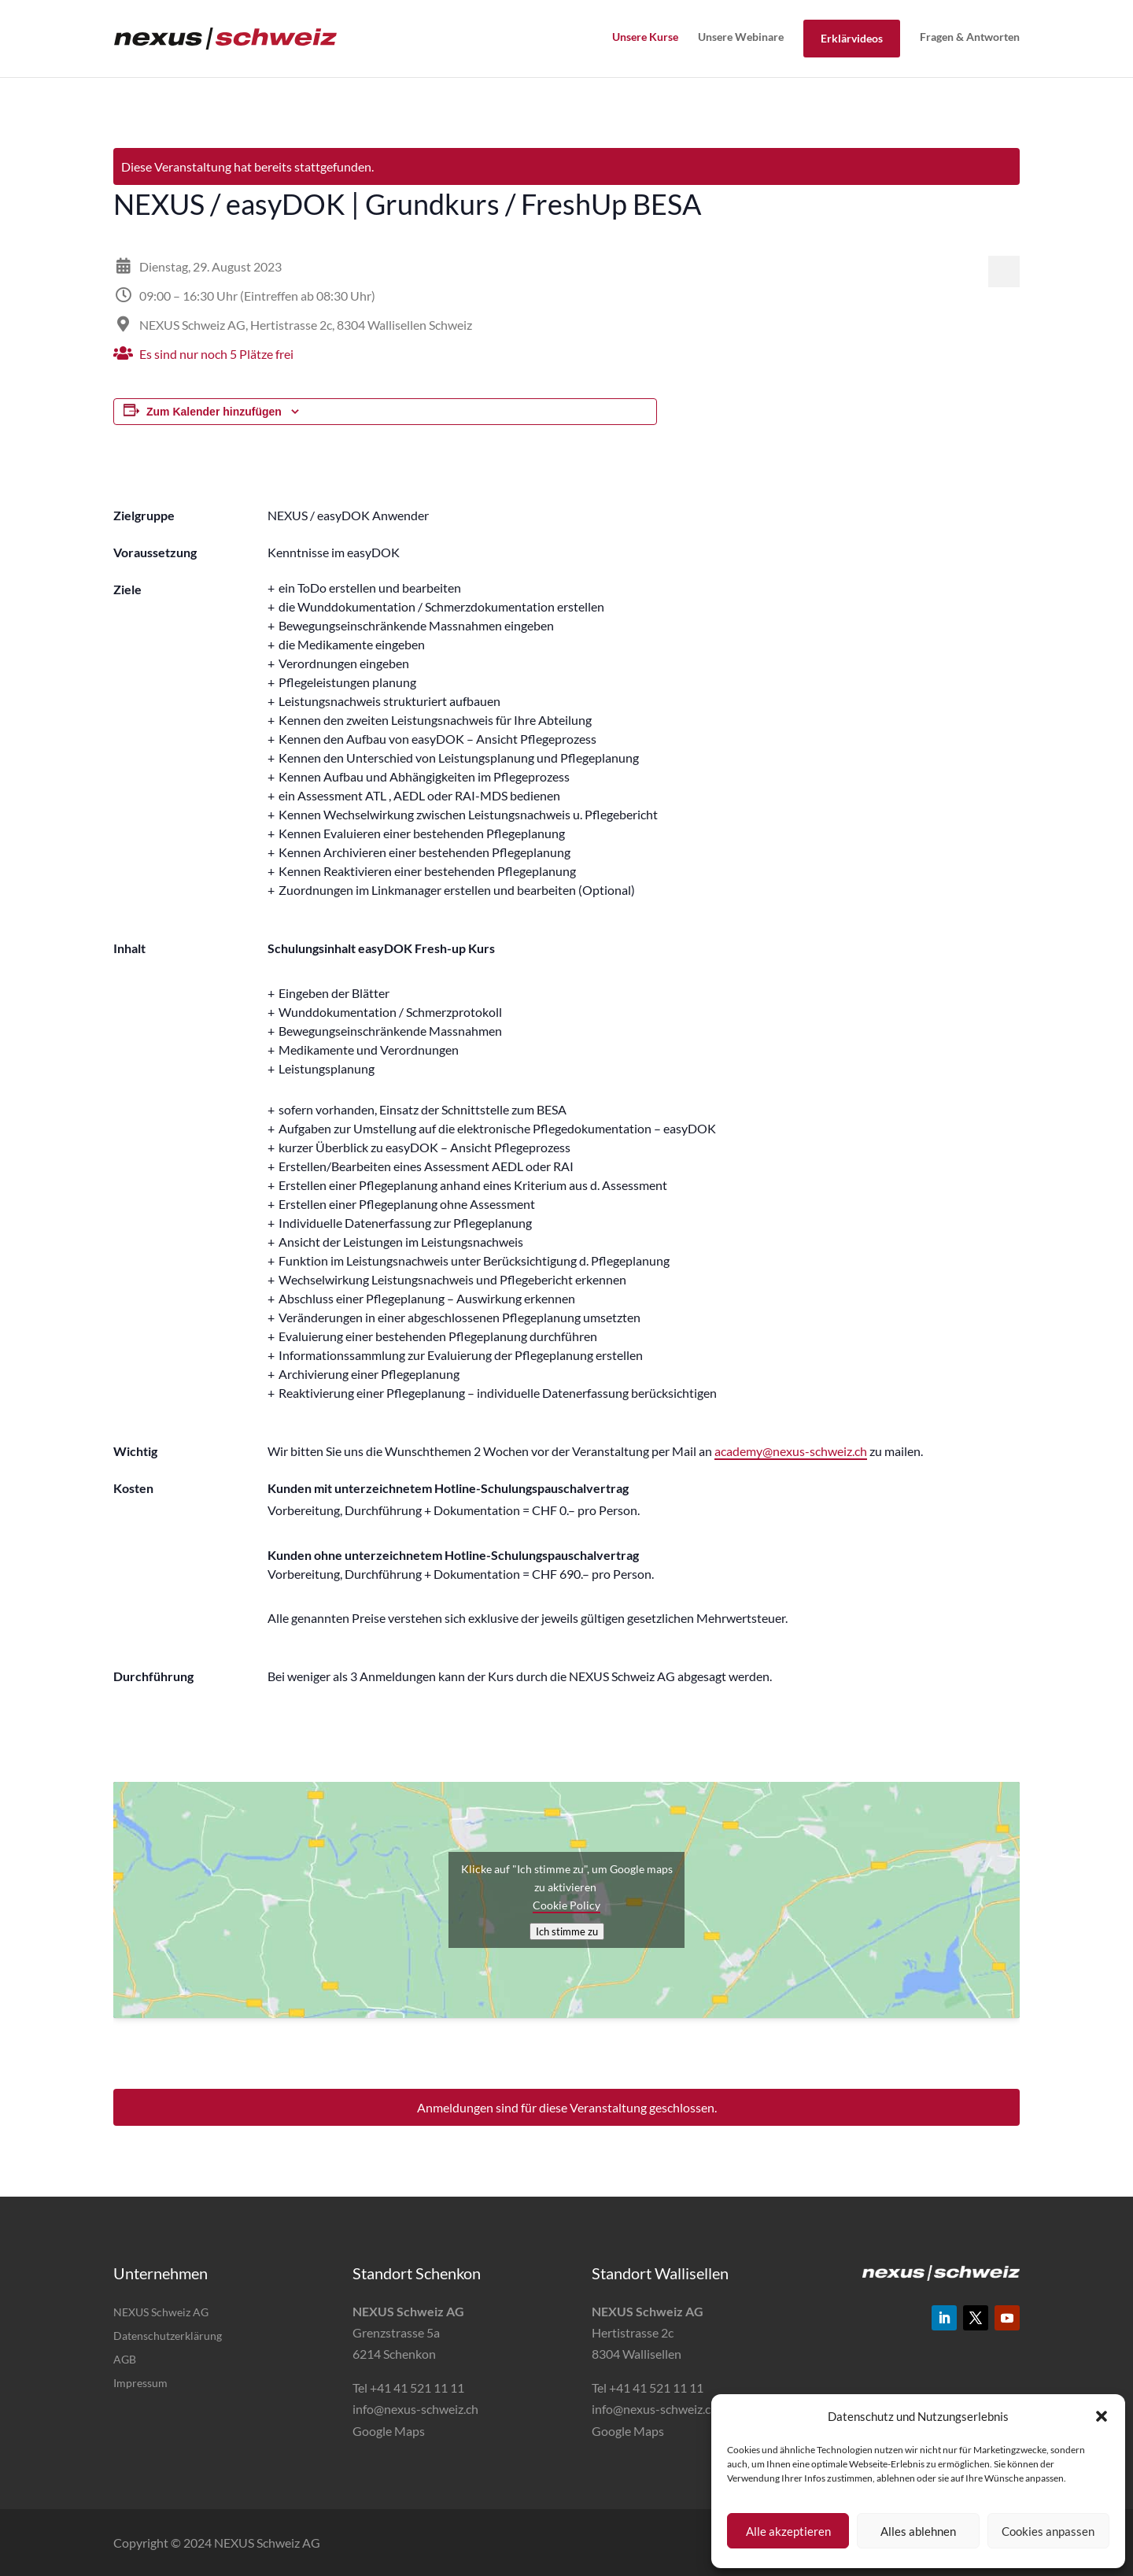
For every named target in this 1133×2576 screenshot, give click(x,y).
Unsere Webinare (741, 36)
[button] (1101, 2416)
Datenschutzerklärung (167, 2336)
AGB (124, 2360)
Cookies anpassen (1048, 2531)
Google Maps (388, 2430)
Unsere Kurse (645, 36)
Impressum (140, 2383)
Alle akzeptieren (788, 2531)
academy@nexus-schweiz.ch (790, 1450)
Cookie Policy (566, 1905)
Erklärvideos (852, 38)
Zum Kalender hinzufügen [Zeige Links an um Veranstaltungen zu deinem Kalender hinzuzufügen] (214, 411)
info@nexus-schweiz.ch (415, 2408)
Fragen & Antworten (970, 36)
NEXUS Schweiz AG (161, 2313)
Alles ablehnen (918, 2531)
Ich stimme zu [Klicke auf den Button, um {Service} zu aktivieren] (567, 1931)
